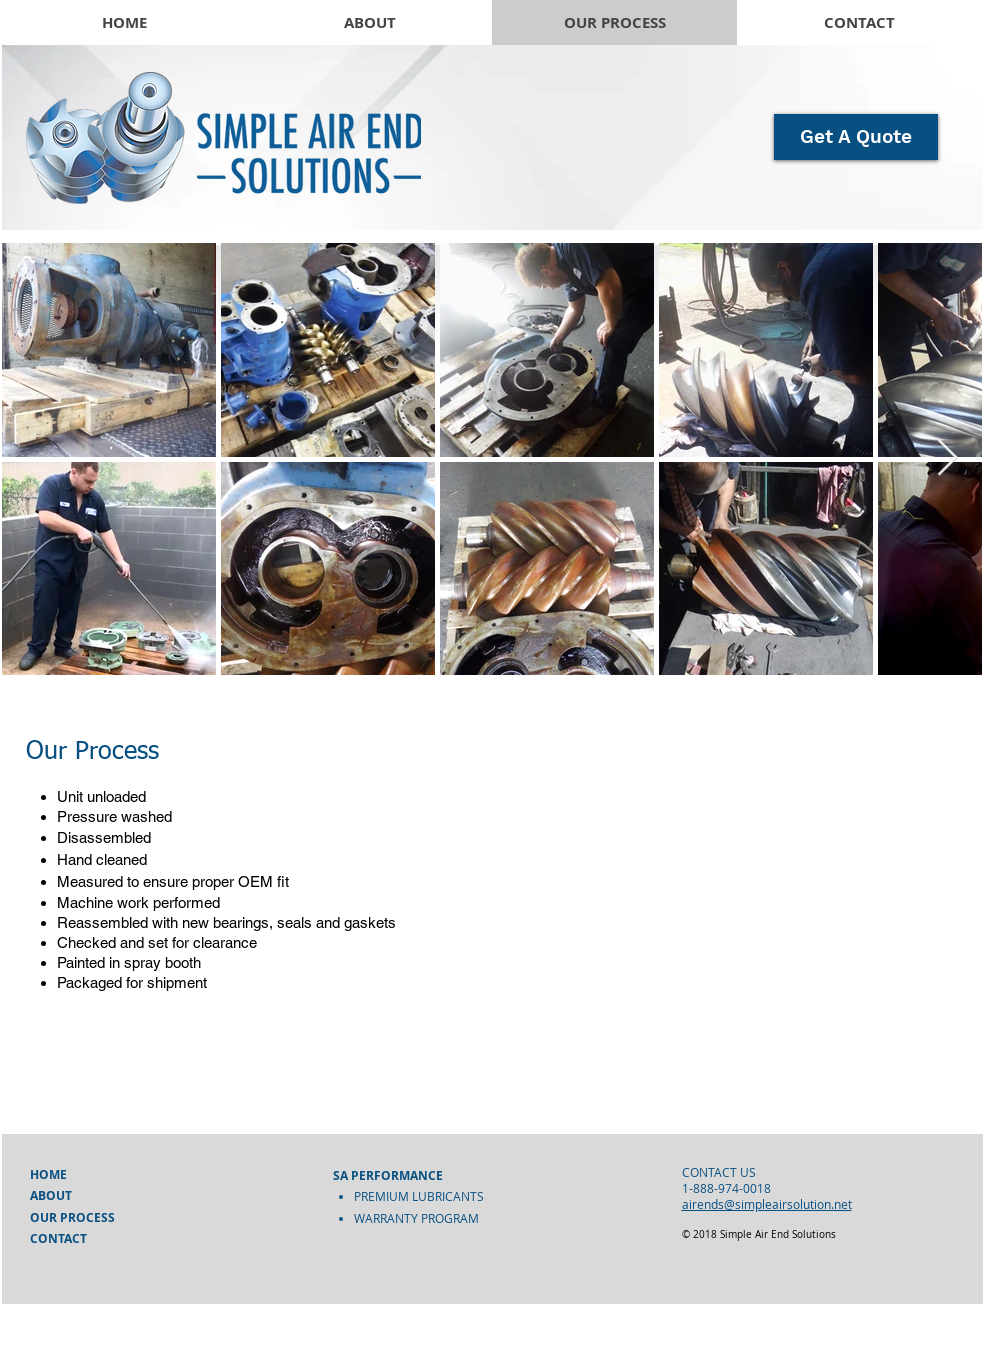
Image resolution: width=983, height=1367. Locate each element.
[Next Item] (947, 458)
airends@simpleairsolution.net (767, 1204)
